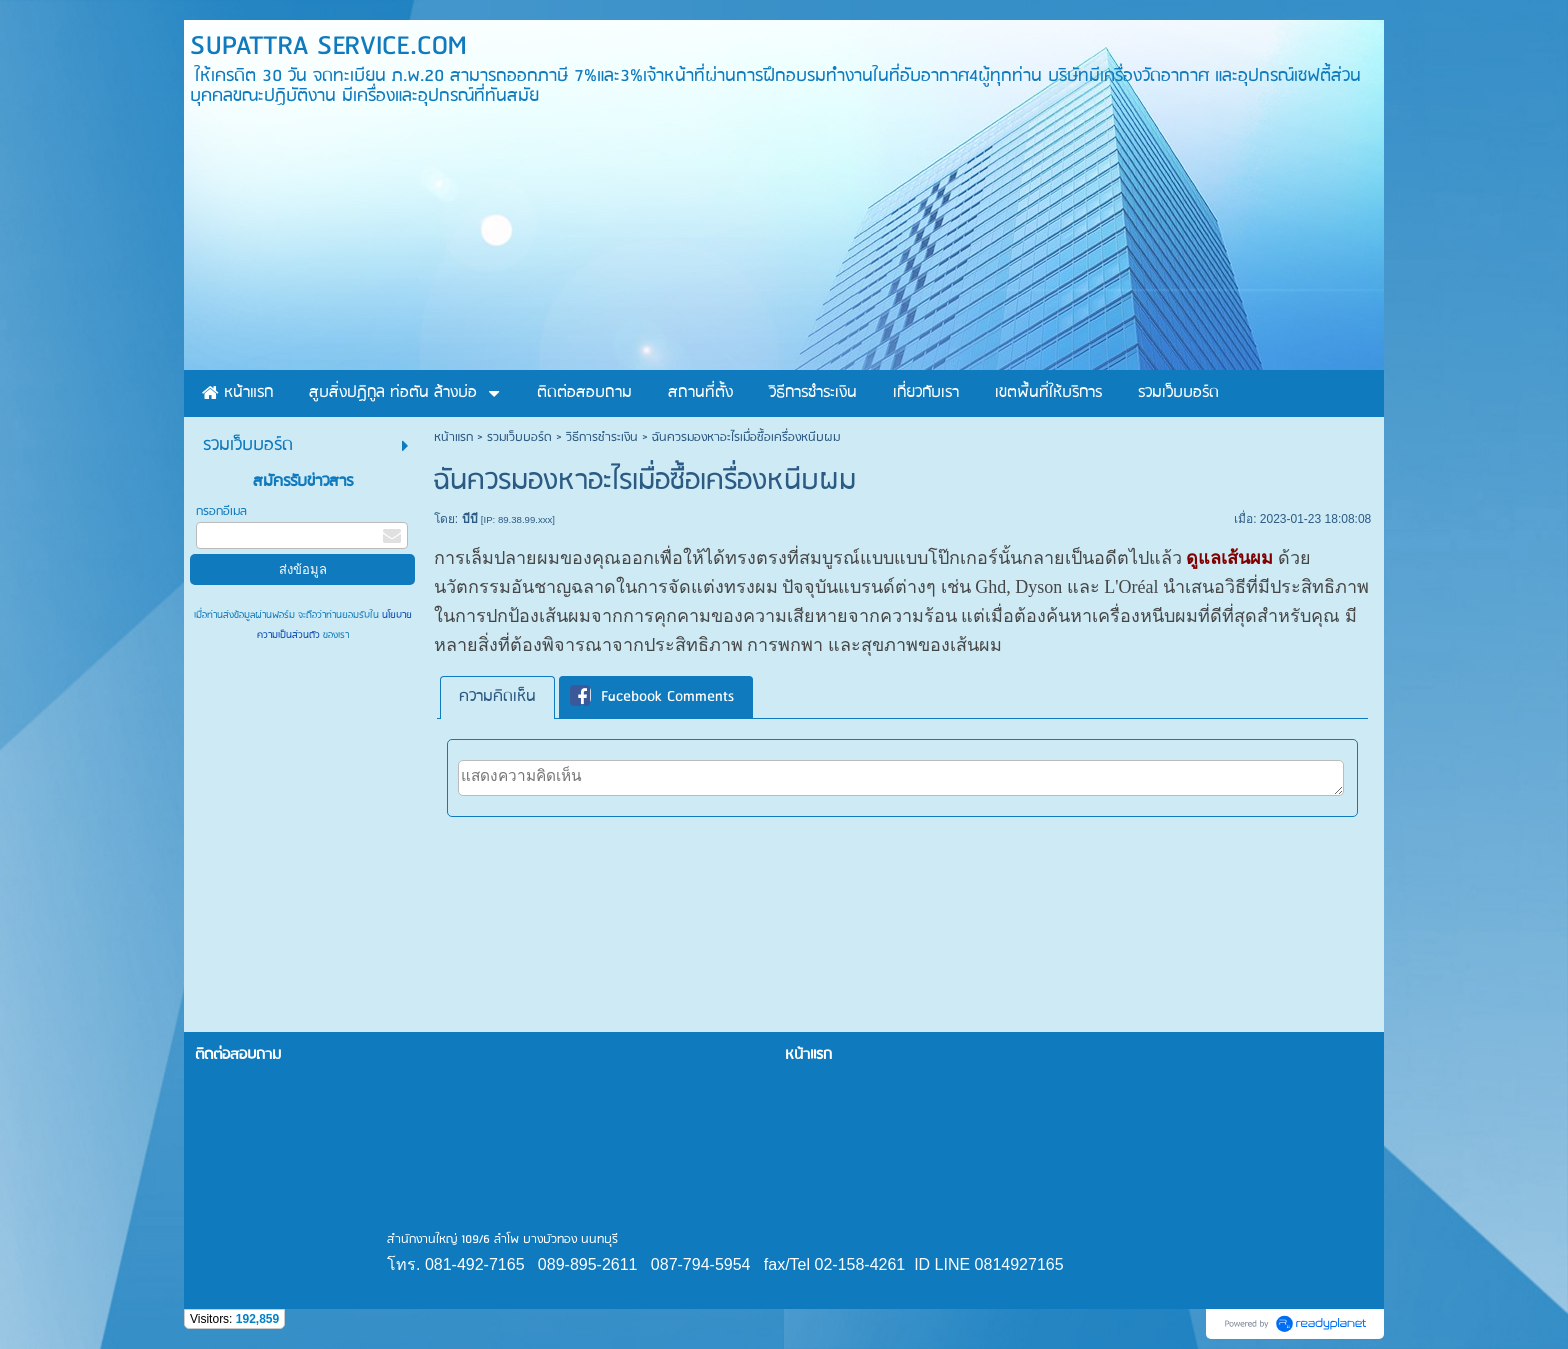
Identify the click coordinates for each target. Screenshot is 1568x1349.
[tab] (497, 697)
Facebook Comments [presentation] (652, 697)
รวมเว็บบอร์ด (519, 437)
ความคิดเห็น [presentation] (497, 697)
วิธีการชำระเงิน (602, 437)
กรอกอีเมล (221, 511)
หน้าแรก (453, 437)
